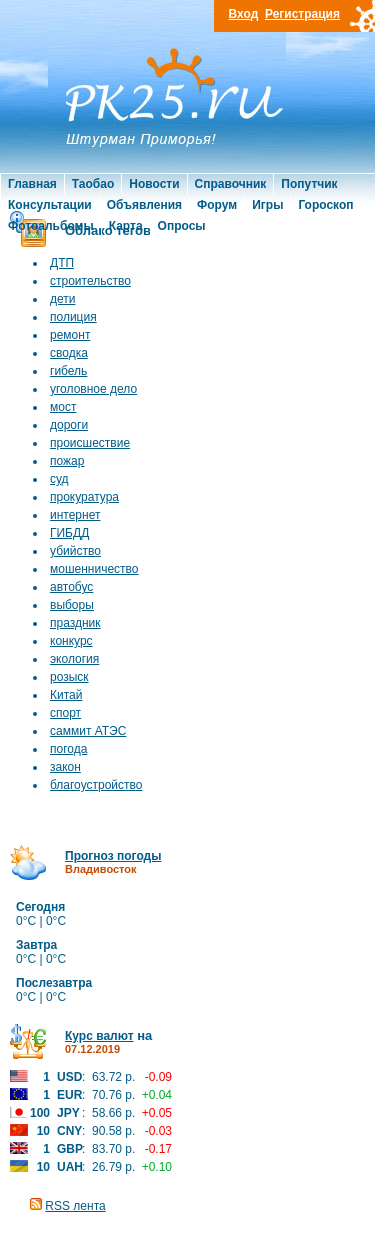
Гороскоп (325, 205)
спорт (65, 713)
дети (62, 299)
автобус (71, 587)
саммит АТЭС (88, 731)
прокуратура (84, 497)
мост (63, 407)
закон (65, 767)
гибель (68, 371)
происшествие (90, 443)
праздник (75, 623)
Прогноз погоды (113, 856)
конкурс (71, 641)
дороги (69, 425)
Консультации (50, 205)
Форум (217, 205)
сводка (69, 353)
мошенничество (94, 569)
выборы (72, 605)
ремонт (70, 335)
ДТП (62, 263)
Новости (154, 184)
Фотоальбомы (51, 226)
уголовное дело (93, 389)
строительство (90, 281)
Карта (126, 226)
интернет (75, 515)
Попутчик (309, 184)
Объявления (144, 205)
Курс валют (99, 1036)
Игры (267, 205)
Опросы (182, 226)
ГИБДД (69, 533)
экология (74, 659)
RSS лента (75, 1206)
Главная (32, 184)
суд (59, 479)
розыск (69, 677)
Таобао (93, 184)
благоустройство (96, 785)
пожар (67, 461)
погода (68, 749)
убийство (75, 551)
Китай (66, 695)
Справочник (231, 184)
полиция (73, 317)
